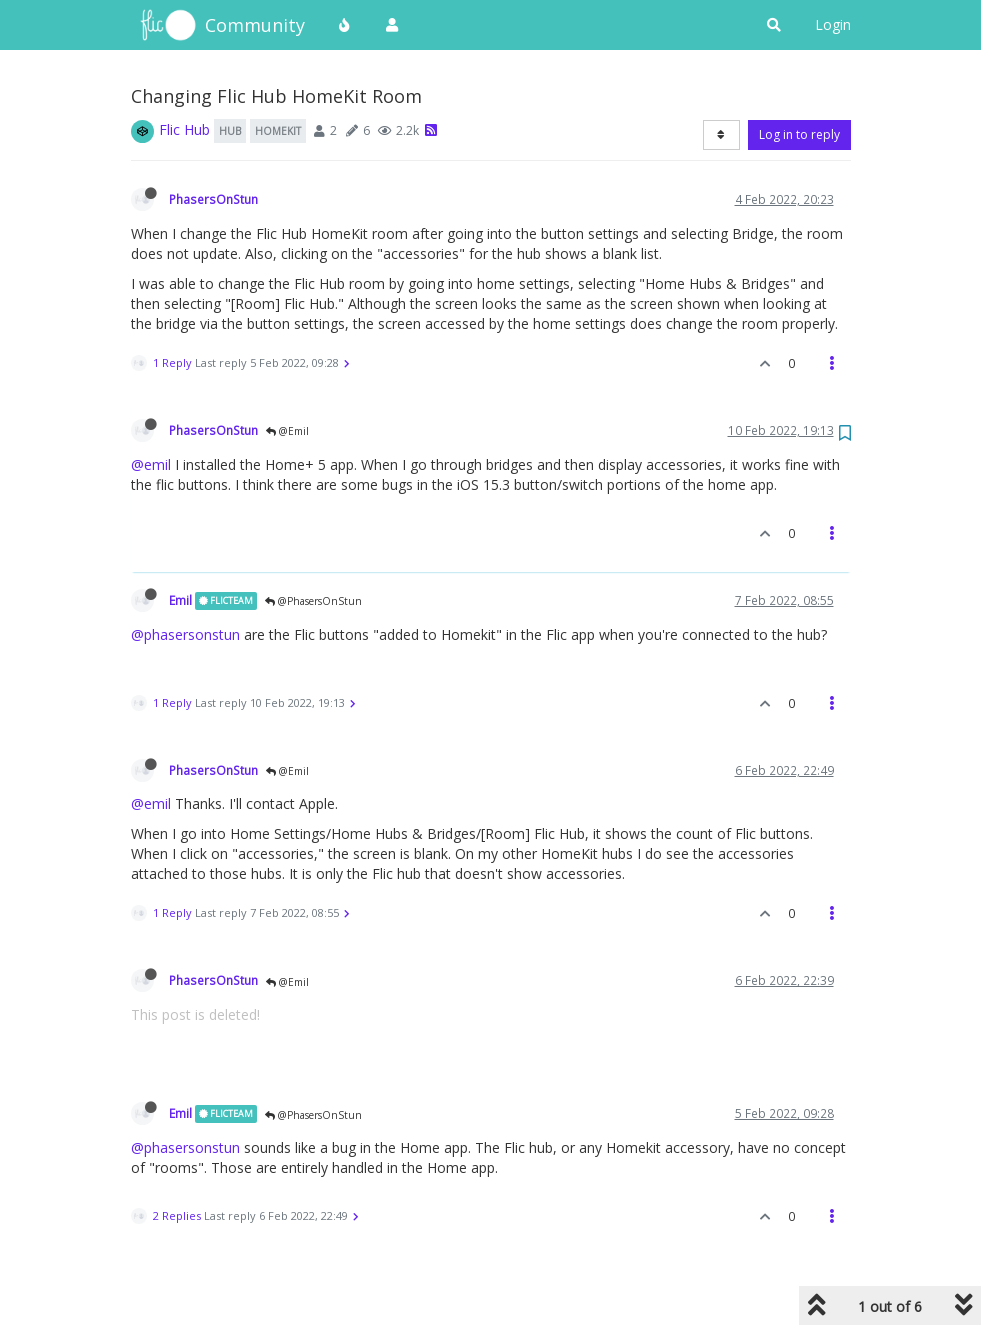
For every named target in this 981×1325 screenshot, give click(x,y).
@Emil (287, 431)
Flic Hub (184, 129)
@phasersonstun (185, 634)
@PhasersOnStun (313, 601)
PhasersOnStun (213, 199)
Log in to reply (799, 134)
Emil (180, 600)
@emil (151, 464)
